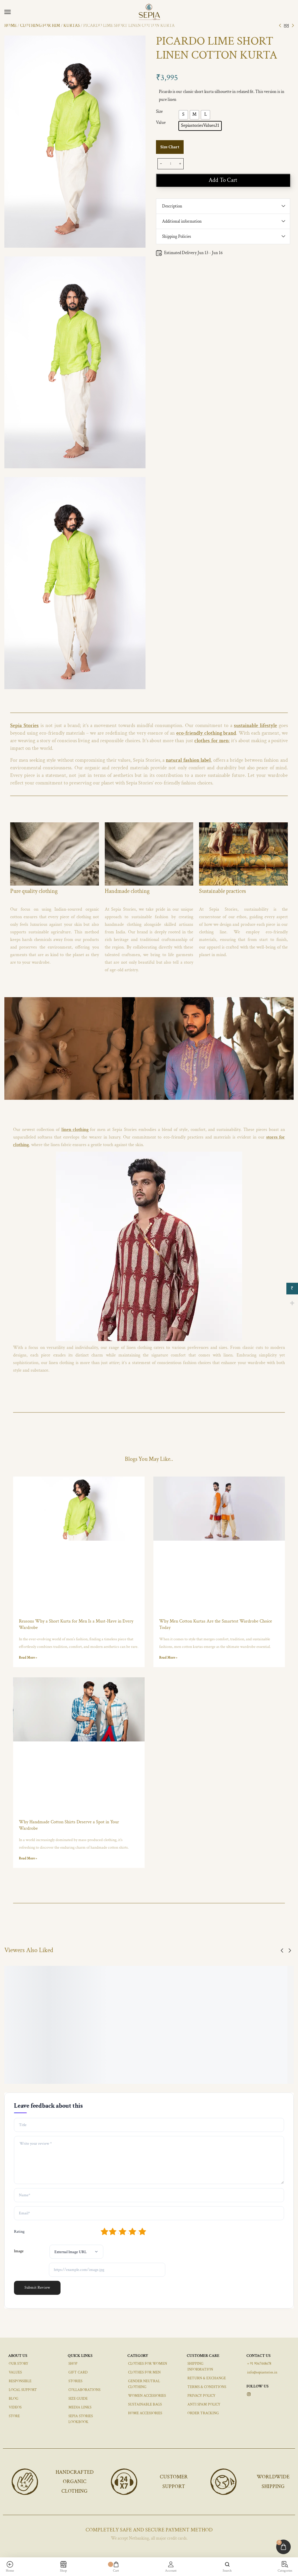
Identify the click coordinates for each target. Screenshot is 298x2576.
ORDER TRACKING (203, 2413)
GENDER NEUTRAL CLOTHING (144, 2384)
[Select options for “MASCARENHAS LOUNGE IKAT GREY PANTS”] (57, 2041)
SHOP (72, 2363)
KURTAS (71, 25)
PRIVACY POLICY (201, 2395)
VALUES (15, 2372)
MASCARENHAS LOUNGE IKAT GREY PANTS (73, 2061)
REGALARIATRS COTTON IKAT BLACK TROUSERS (270, 2061)
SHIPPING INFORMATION (200, 2366)
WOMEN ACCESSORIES (147, 2395)
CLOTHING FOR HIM (40, 25)
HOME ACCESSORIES (145, 2413)
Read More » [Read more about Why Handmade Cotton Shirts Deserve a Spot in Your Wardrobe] (28, 1858)
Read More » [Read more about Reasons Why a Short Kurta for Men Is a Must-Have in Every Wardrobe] (28, 1657)
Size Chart (169, 147)
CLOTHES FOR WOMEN (147, 2363)
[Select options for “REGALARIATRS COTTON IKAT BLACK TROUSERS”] (253, 2041)
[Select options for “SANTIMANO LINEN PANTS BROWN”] (155, 2041)
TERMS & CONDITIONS (206, 2387)
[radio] (183, 114)
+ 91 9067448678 (259, 2363)
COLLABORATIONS (84, 2389)
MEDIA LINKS (79, 2407)
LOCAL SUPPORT (23, 2389)
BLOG (13, 2398)
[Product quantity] (170, 164)
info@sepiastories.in (262, 2372)
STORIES (75, 2381)
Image (19, 2251)
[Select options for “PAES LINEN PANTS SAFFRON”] (106, 2041)
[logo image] (152, 11)
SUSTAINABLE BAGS (145, 2404)
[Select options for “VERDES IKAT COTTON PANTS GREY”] (8, 2041)
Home (10, 25)
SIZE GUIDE (78, 2398)
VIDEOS (15, 2407)
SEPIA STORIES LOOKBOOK (80, 2419)
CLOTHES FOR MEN (144, 2372)
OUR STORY (18, 2363)
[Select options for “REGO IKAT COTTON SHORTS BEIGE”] (204, 2041)
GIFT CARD (78, 2372)
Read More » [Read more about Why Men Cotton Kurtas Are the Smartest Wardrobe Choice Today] (168, 1657)
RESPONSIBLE (20, 2381)
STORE (14, 2416)
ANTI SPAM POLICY (203, 2404)
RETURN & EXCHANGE (206, 2378)
